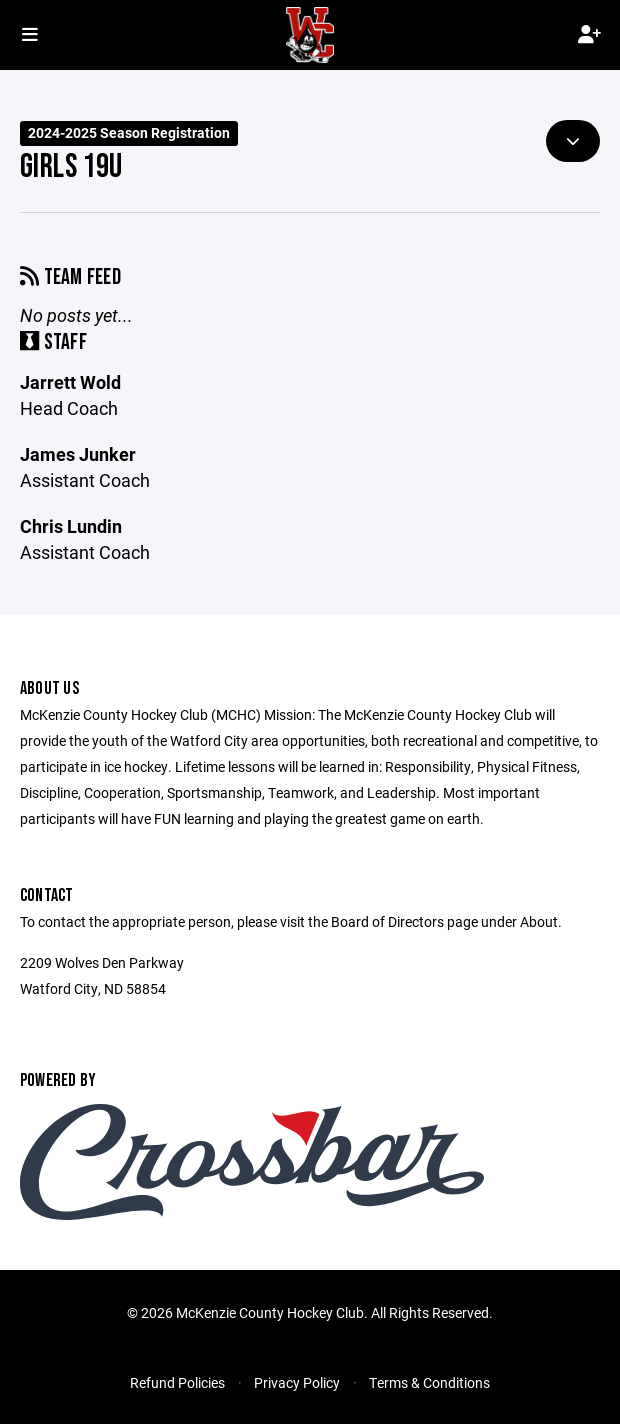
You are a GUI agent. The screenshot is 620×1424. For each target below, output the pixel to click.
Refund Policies (177, 1382)
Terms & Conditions (429, 1382)
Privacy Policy (297, 1382)
